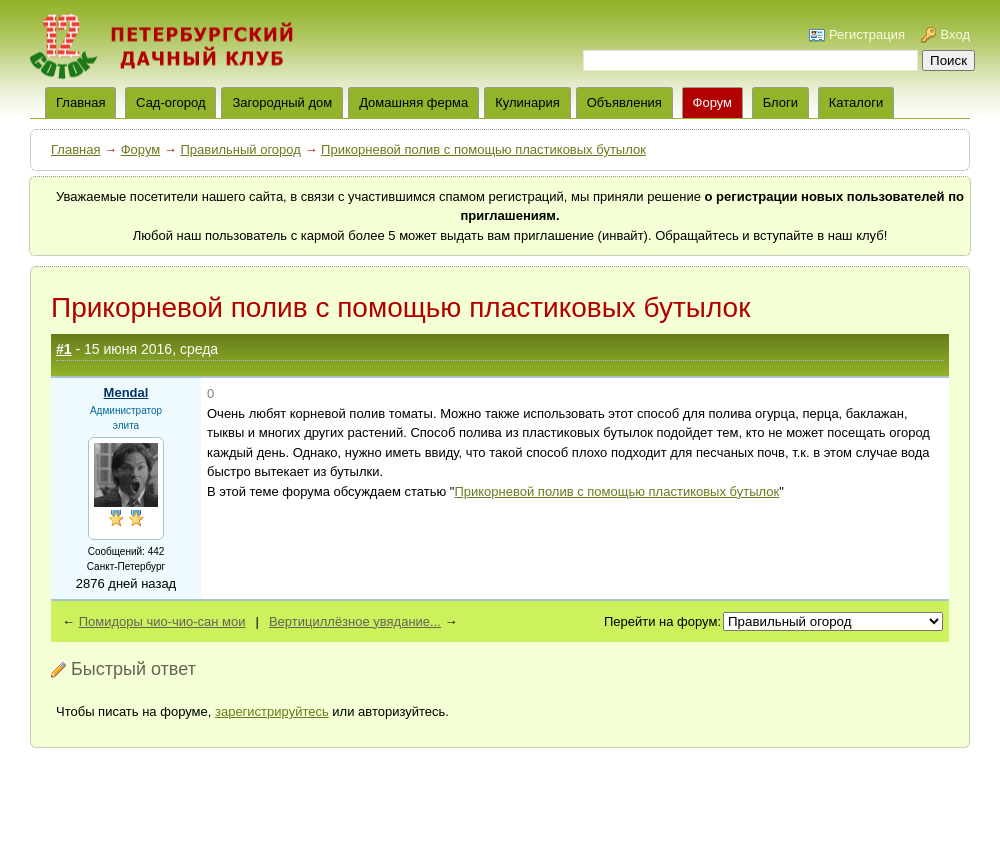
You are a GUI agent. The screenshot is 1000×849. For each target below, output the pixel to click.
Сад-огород (170, 102)
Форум (713, 102)
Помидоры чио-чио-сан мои (162, 621)
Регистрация (867, 34)
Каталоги (856, 102)
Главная (75, 149)
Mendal (126, 392)
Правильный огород (240, 149)
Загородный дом (282, 102)
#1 (64, 349)
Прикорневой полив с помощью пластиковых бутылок (483, 149)
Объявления (624, 102)
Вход (955, 34)
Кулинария (527, 102)
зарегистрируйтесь (272, 711)
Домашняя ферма (413, 102)
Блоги (780, 102)
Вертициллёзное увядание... (355, 621)
